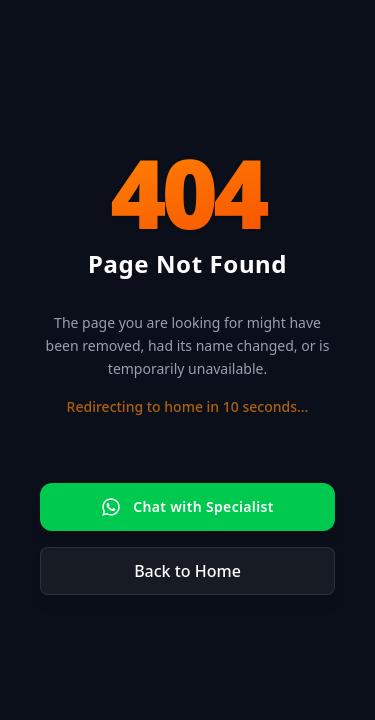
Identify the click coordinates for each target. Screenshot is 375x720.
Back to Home (187, 571)
